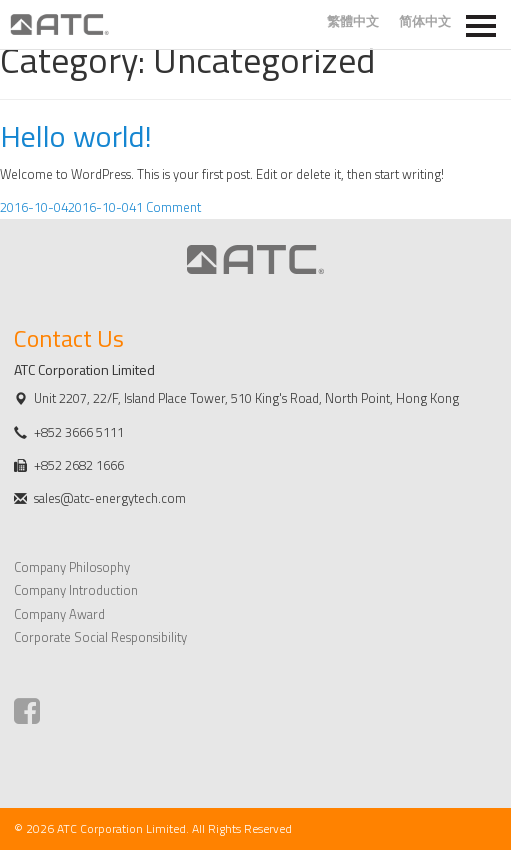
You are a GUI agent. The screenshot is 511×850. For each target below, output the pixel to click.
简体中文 (425, 21)
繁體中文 (353, 21)
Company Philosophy (72, 567)
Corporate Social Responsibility (100, 637)
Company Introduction (76, 590)
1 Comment (168, 207)
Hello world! (76, 136)
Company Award (59, 614)
